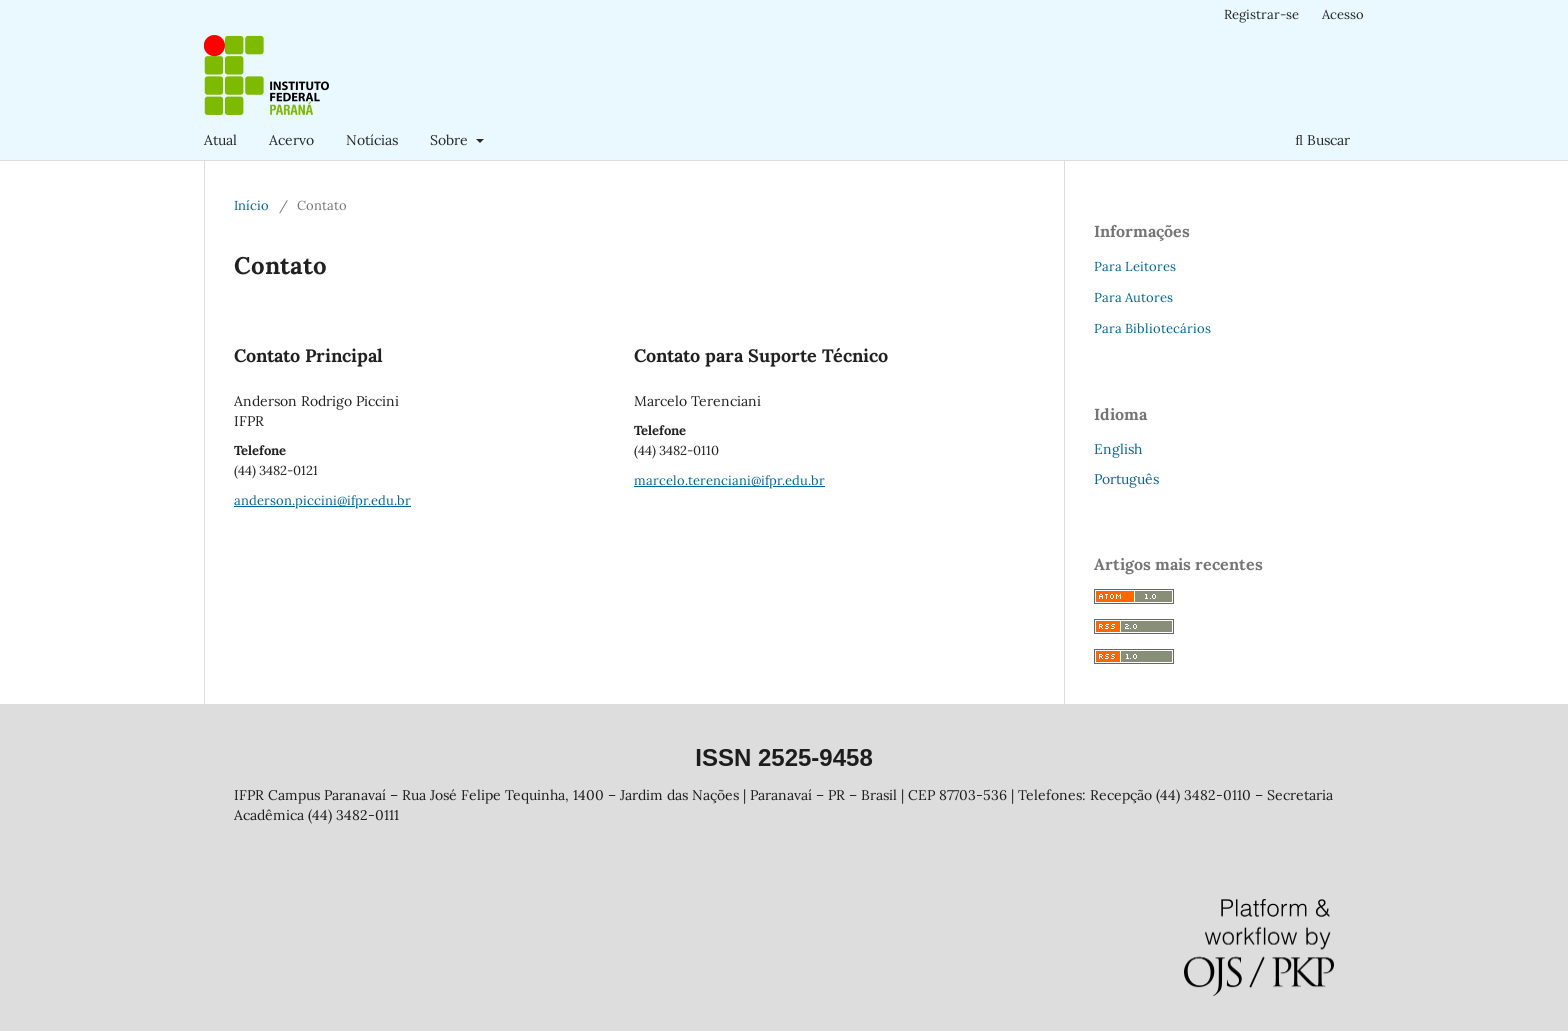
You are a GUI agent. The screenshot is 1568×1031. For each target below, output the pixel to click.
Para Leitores (1135, 266)
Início (251, 205)
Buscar (1322, 140)
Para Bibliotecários (1152, 328)
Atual (220, 140)
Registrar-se (1261, 14)
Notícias (372, 140)
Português (1126, 479)
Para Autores (1133, 297)
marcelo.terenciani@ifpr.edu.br (729, 480)
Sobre (451, 140)
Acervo (291, 140)
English (1118, 449)
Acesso (1343, 14)
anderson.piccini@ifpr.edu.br (322, 500)
